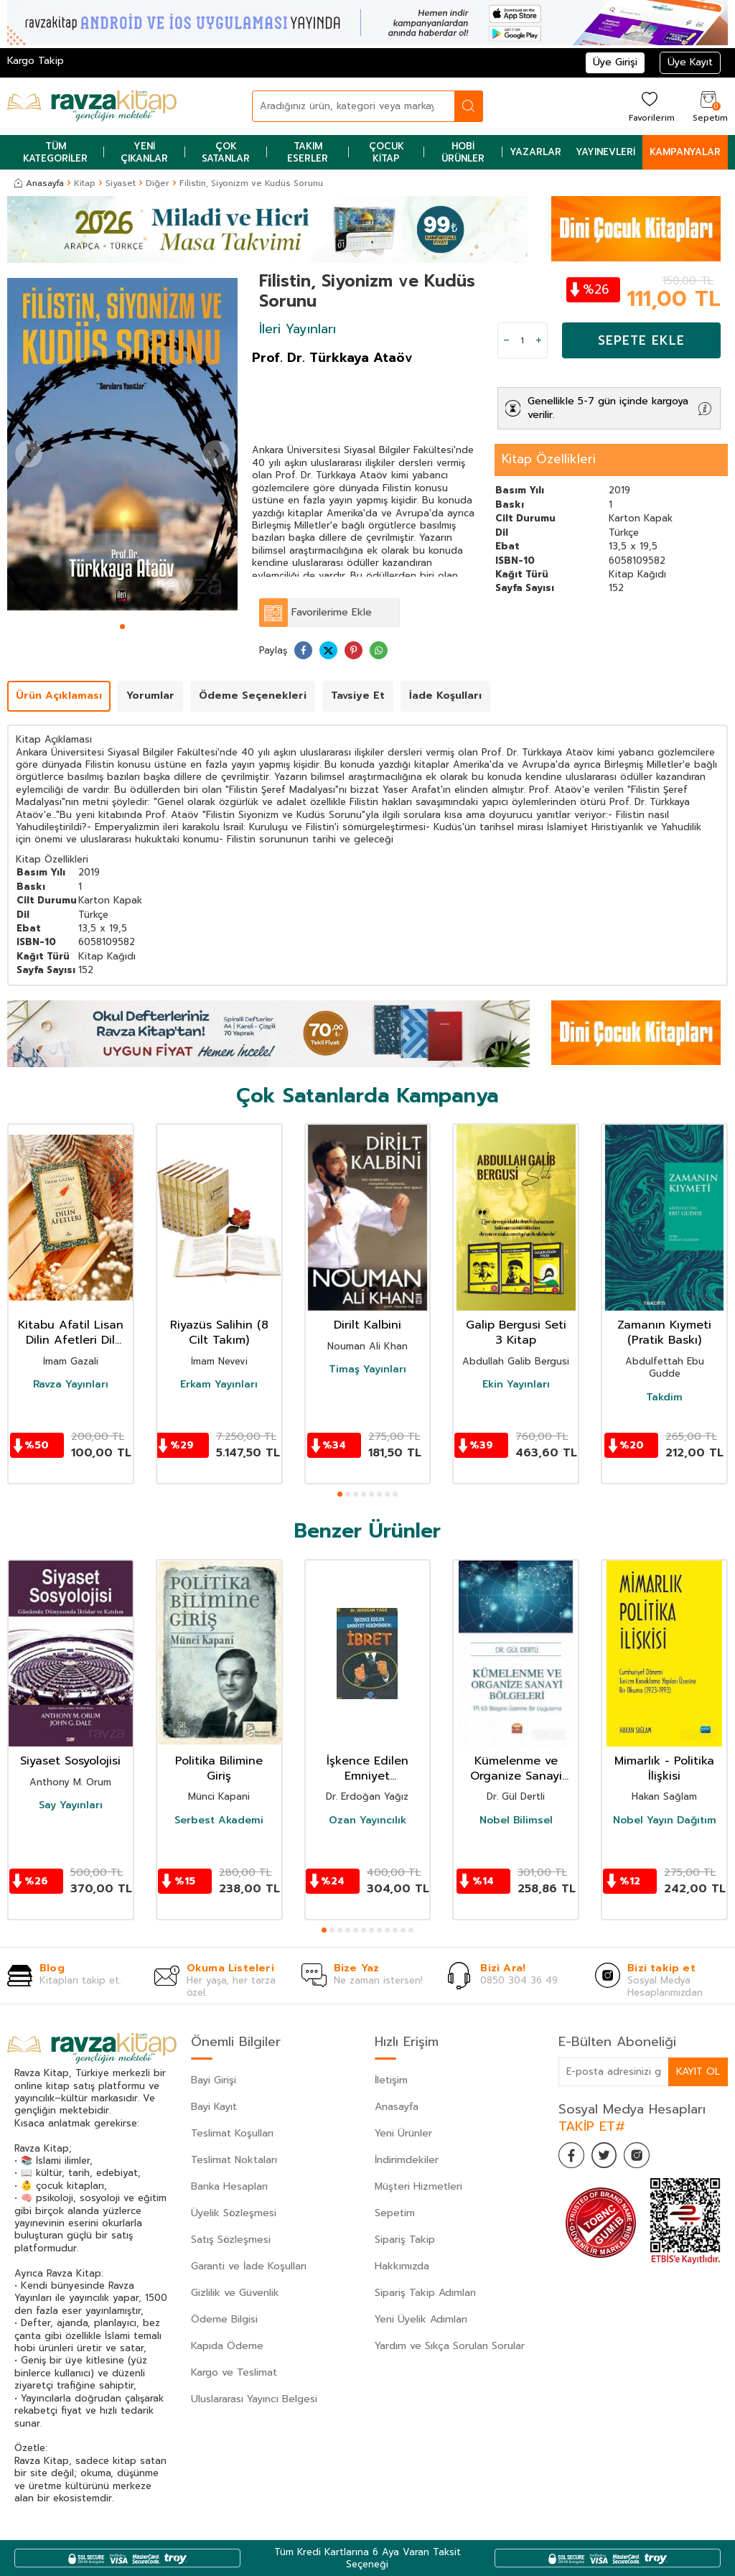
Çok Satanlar (226, 152)
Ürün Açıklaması (59, 695)
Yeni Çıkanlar (144, 152)
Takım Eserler (307, 152)
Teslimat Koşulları (232, 2133)
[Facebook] (572, 2156)
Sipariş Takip (405, 2239)
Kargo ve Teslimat (234, 2372)
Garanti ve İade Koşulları (248, 2266)
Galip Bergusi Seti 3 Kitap (516, 1333)
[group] (122, 444)
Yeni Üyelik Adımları (421, 2319)
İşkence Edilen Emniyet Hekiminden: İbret (367, 1769)
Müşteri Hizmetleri (418, 2186)
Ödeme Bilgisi (224, 2319)
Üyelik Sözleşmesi (233, 2213)
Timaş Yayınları (367, 1369)
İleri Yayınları (297, 329)
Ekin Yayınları (516, 1384)
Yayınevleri (605, 152)
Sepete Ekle (641, 340)
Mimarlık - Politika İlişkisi (664, 1769)
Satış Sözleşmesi (231, 2239)
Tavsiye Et (358, 695)
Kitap (84, 183)
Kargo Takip (35, 60)
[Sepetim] (708, 106)
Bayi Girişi (213, 2080)
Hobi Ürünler (462, 152)
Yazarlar (535, 152)
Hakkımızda (402, 2266)
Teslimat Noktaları (234, 2159)
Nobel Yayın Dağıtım (664, 1820)
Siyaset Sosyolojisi (70, 1761)
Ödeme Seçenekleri (252, 695)
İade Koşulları (445, 695)
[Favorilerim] (650, 106)
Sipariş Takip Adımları (425, 2292)
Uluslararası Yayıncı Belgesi (254, 2399)
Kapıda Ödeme (227, 2345)
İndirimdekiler (407, 2159)
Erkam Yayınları (219, 1384)
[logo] (92, 106)
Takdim (664, 1397)
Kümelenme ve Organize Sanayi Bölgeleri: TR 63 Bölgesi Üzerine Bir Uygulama (515, 1769)
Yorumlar (150, 695)
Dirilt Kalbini (367, 1325)
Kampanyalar (685, 152)
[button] (122, 626)
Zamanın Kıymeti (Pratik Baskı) (664, 1333)
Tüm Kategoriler (55, 152)
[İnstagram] (644, 2156)
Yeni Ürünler (403, 2133)
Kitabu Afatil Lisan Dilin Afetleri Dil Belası (70, 1333)
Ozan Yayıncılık (367, 1820)
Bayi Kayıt (214, 2106)
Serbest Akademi (218, 1820)
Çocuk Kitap (386, 152)
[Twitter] (608, 2156)
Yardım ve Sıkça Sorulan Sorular (450, 2345)
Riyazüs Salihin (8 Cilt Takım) (219, 1333)
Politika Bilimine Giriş (219, 1769)
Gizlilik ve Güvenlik (235, 2292)
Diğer (157, 183)
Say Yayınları (71, 1805)
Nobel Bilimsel (516, 1820)
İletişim (391, 2080)
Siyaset (121, 183)
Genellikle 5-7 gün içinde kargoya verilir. (608, 408)
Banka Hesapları (229, 2186)
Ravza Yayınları (70, 1384)
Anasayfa (39, 183)
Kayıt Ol (697, 2070)
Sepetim (395, 2213)
